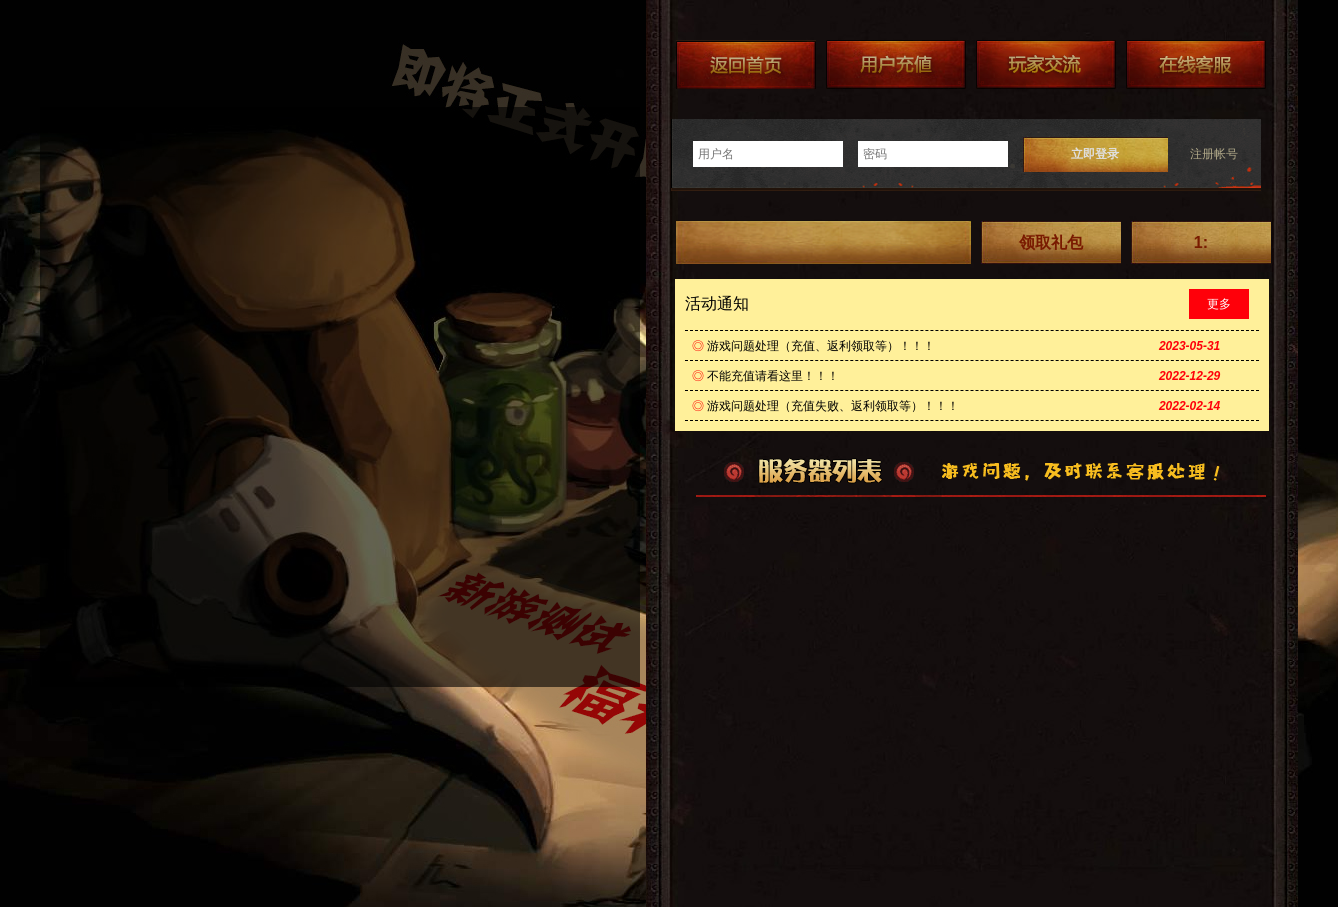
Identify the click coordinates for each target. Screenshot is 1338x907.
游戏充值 (896, 64)
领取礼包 (1051, 242)
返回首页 (746, 64)
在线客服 (1196, 64)
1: (1201, 242)
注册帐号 (1214, 154)
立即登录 (1095, 154)
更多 (1219, 304)
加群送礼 (1046, 64)
